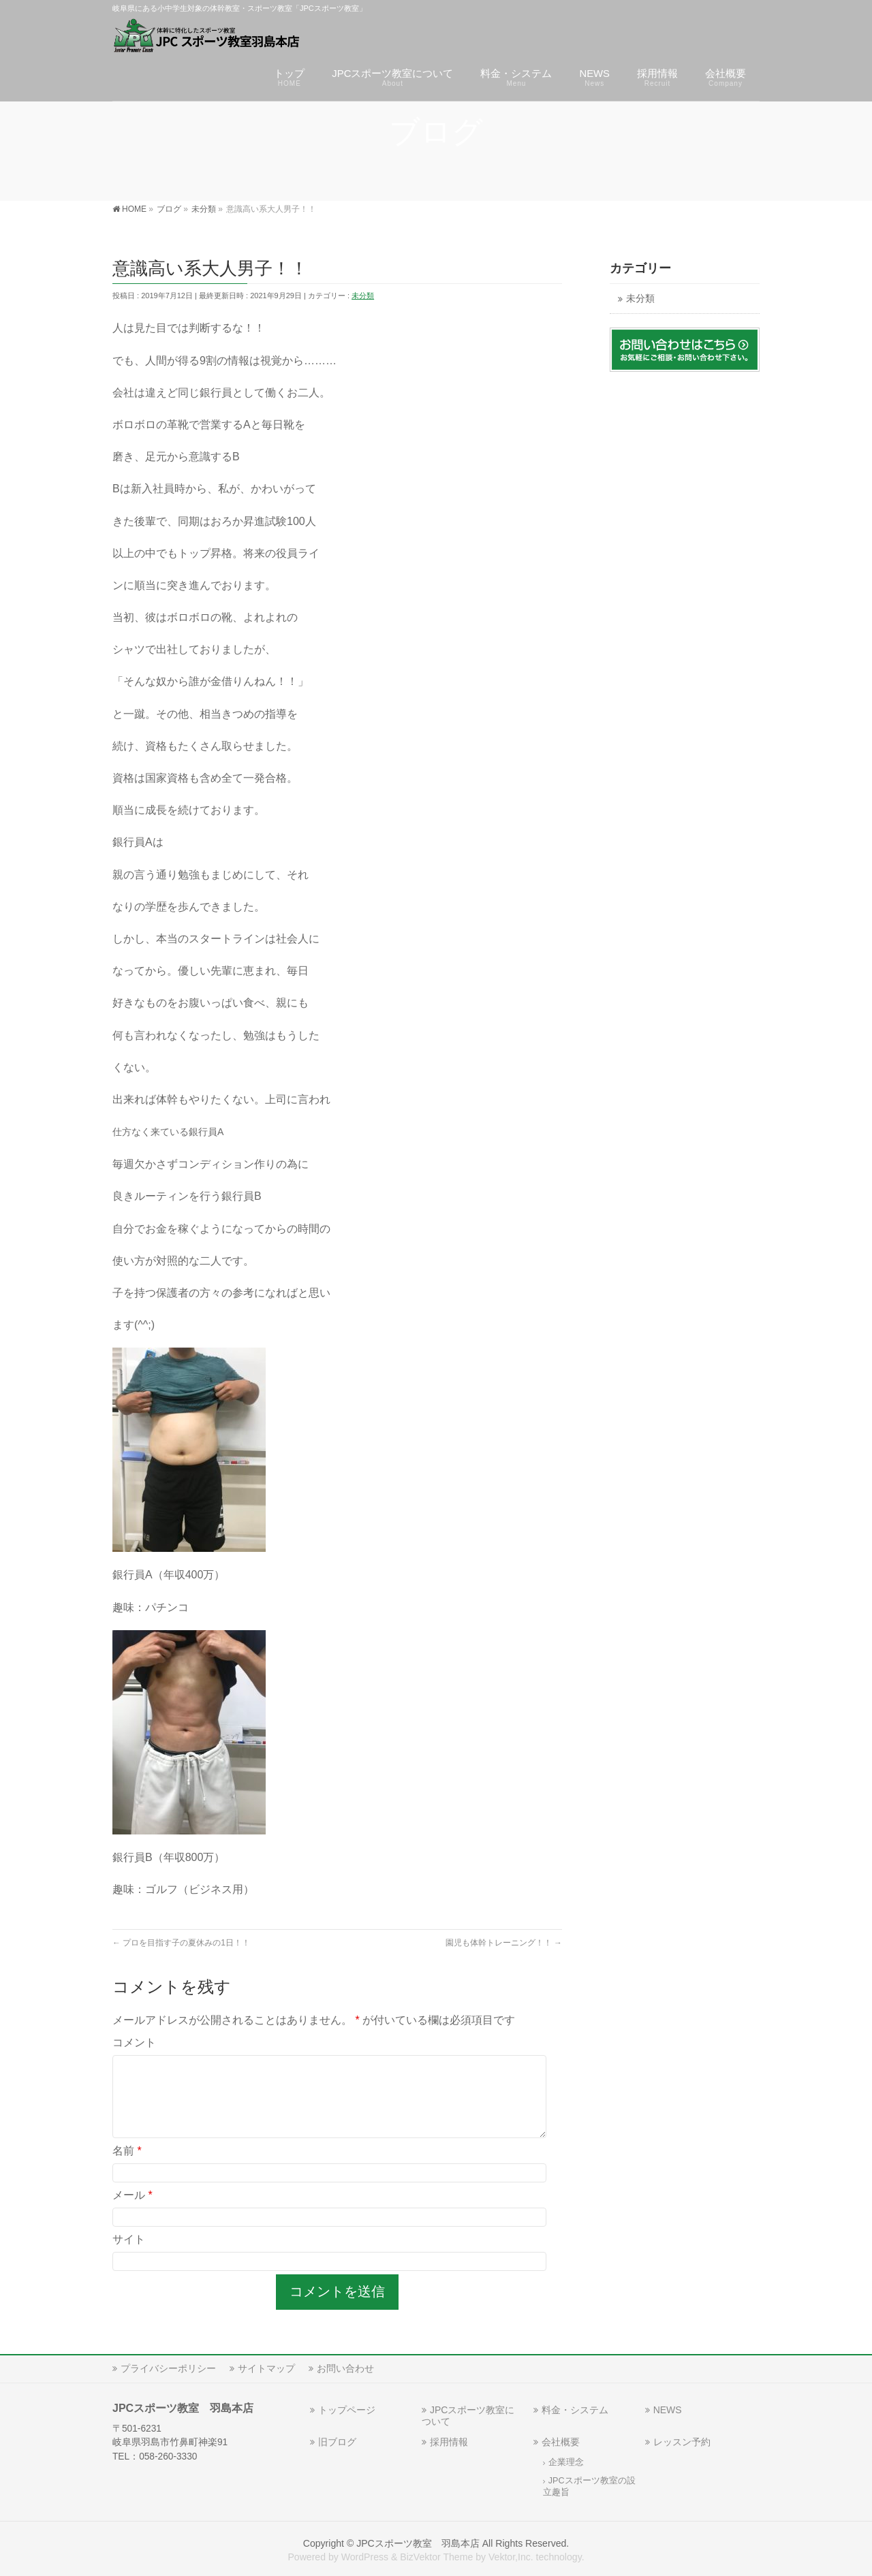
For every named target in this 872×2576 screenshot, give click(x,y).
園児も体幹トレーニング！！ (504, 1942)
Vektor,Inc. (510, 2555)
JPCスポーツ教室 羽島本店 (418, 2542)
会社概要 (561, 2440)
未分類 (363, 295)
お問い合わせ (345, 2367)
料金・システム (575, 2408)
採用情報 (449, 2440)
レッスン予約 (682, 2440)
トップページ (346, 2408)
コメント (134, 2042)
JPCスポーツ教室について (468, 2414)
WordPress (364, 2555)
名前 (127, 2167)
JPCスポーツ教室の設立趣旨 (589, 2485)
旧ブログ (337, 2440)
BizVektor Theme (436, 2555)
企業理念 (566, 2461)
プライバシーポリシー (168, 2367)
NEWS (667, 2408)
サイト (128, 2255)
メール (132, 2211)
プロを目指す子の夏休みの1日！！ (181, 1942)
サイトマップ (266, 2367)
